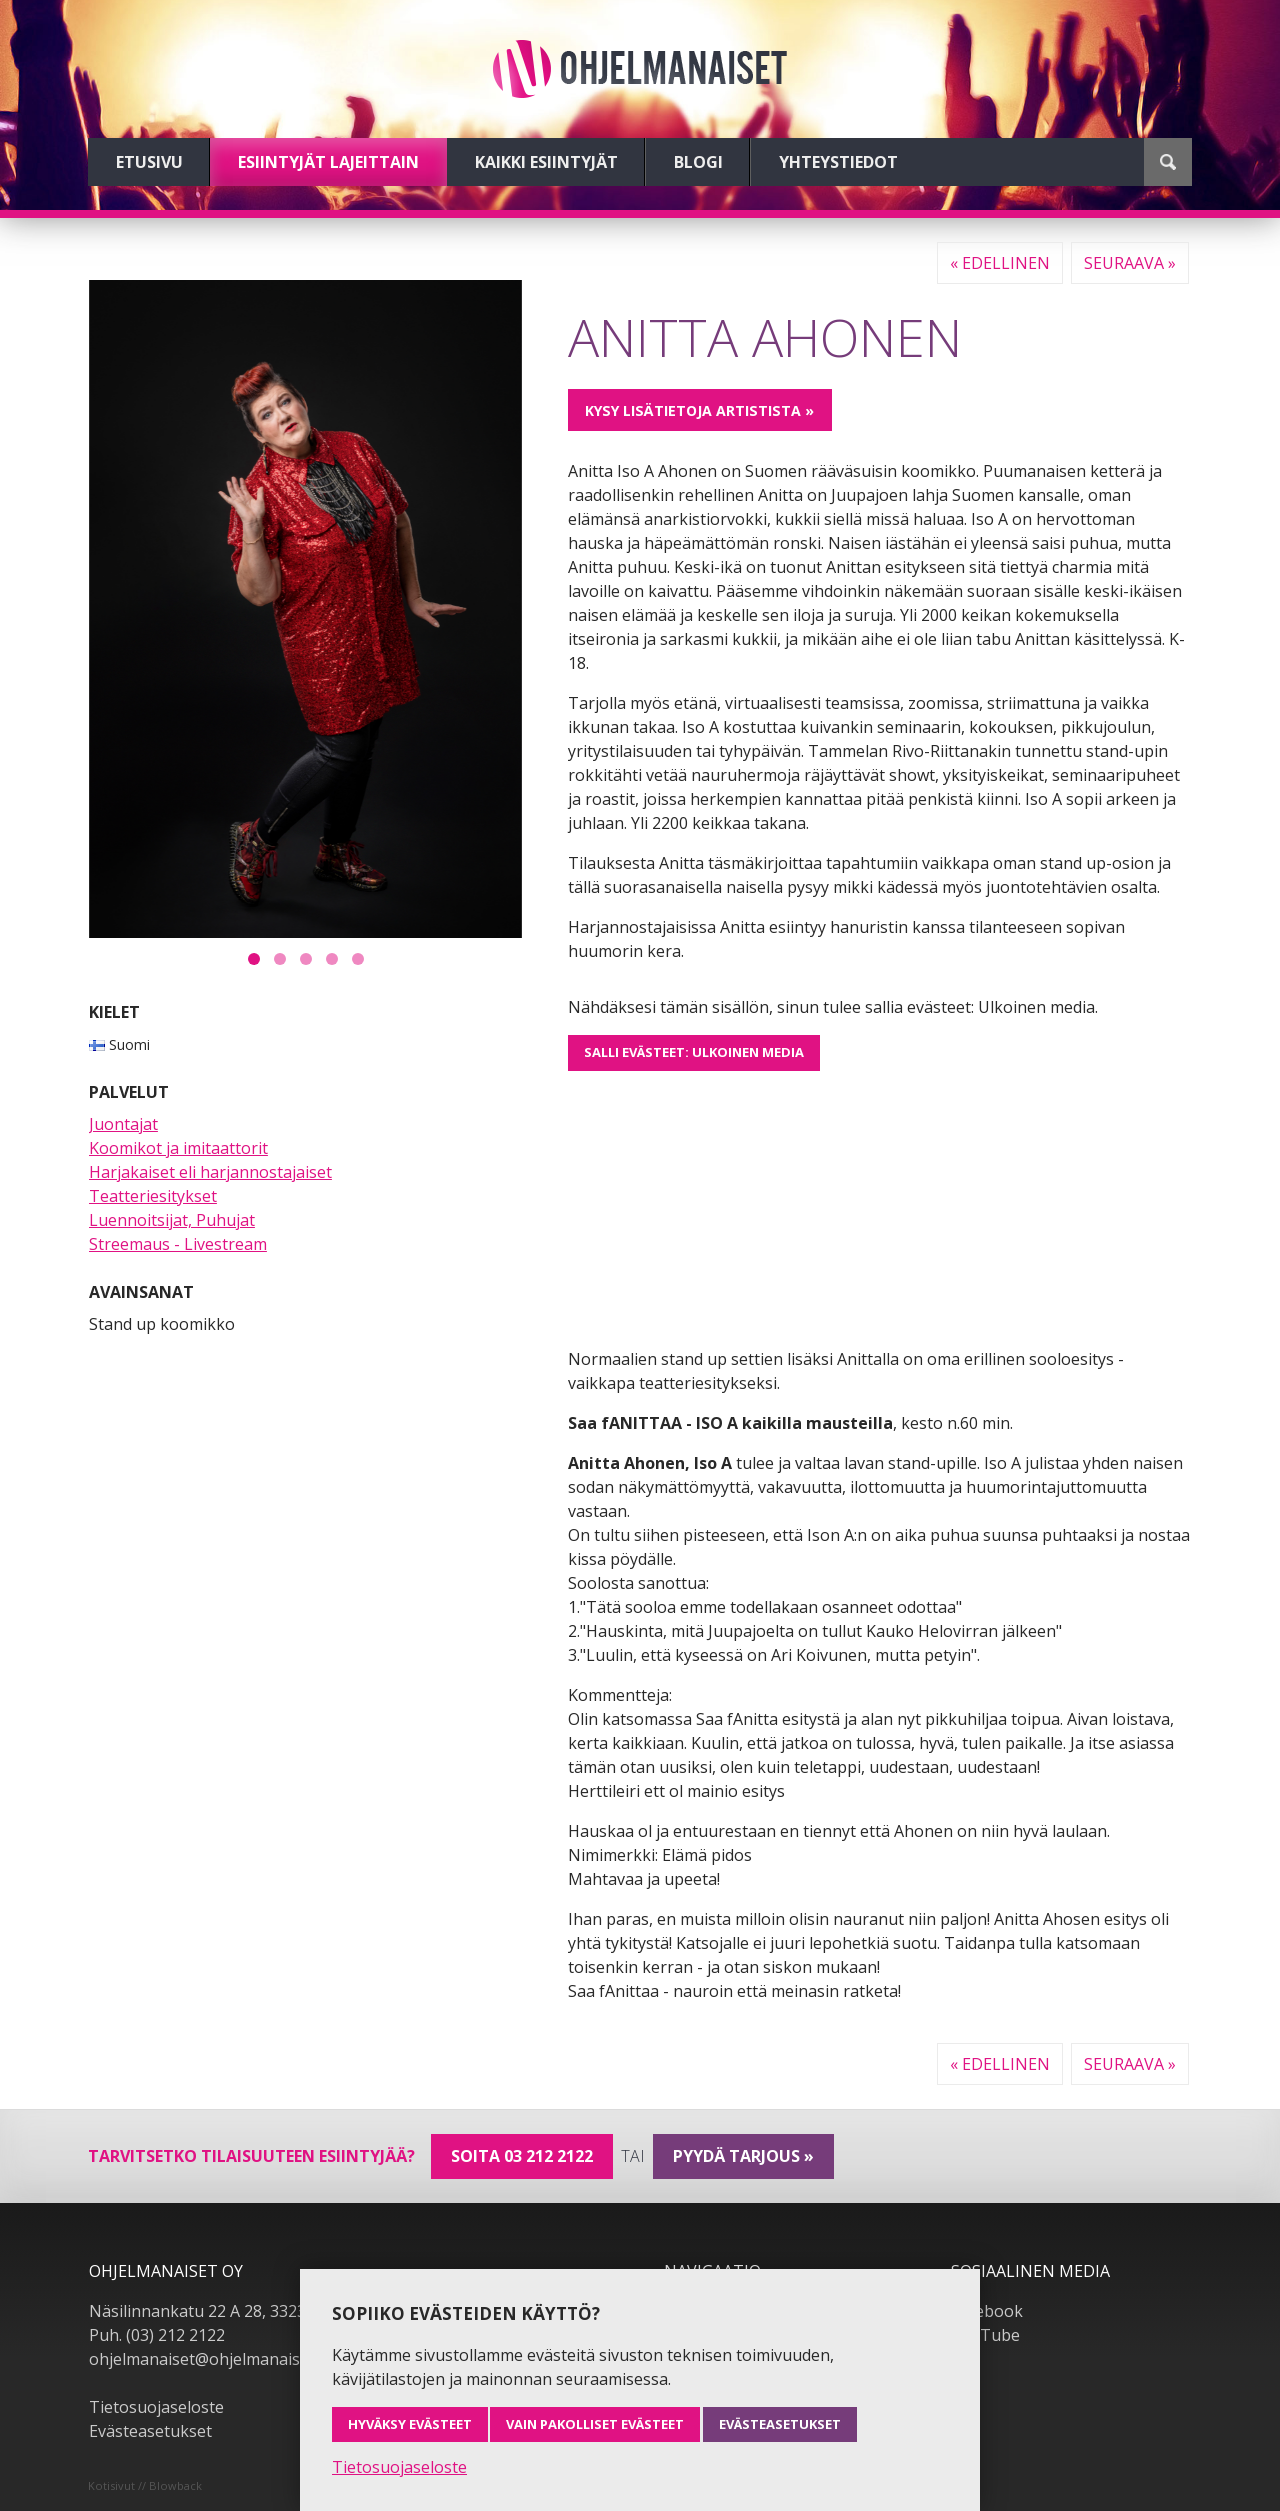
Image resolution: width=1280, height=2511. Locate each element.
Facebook (987, 2311)
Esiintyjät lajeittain (328, 162)
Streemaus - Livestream (178, 1244)
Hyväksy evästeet (410, 2424)
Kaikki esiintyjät (546, 162)
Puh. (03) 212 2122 (157, 2335)
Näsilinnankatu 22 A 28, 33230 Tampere (238, 2311)
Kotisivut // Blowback (145, 2485)
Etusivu (149, 162)
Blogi (698, 162)
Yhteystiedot (838, 162)
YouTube (985, 2335)
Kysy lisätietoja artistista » (699, 410)
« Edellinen (1000, 263)
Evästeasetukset (150, 2431)
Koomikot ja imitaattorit (178, 1148)
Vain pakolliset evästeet (595, 2424)
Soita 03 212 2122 (522, 2156)
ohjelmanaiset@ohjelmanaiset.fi (208, 2359)
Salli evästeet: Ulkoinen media (694, 1052)
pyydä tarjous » (743, 2156)
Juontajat (123, 1124)
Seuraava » (1130, 263)
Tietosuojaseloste (156, 2407)
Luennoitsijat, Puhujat (172, 1220)
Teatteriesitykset (153, 1196)
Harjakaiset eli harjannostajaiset (210, 1172)
